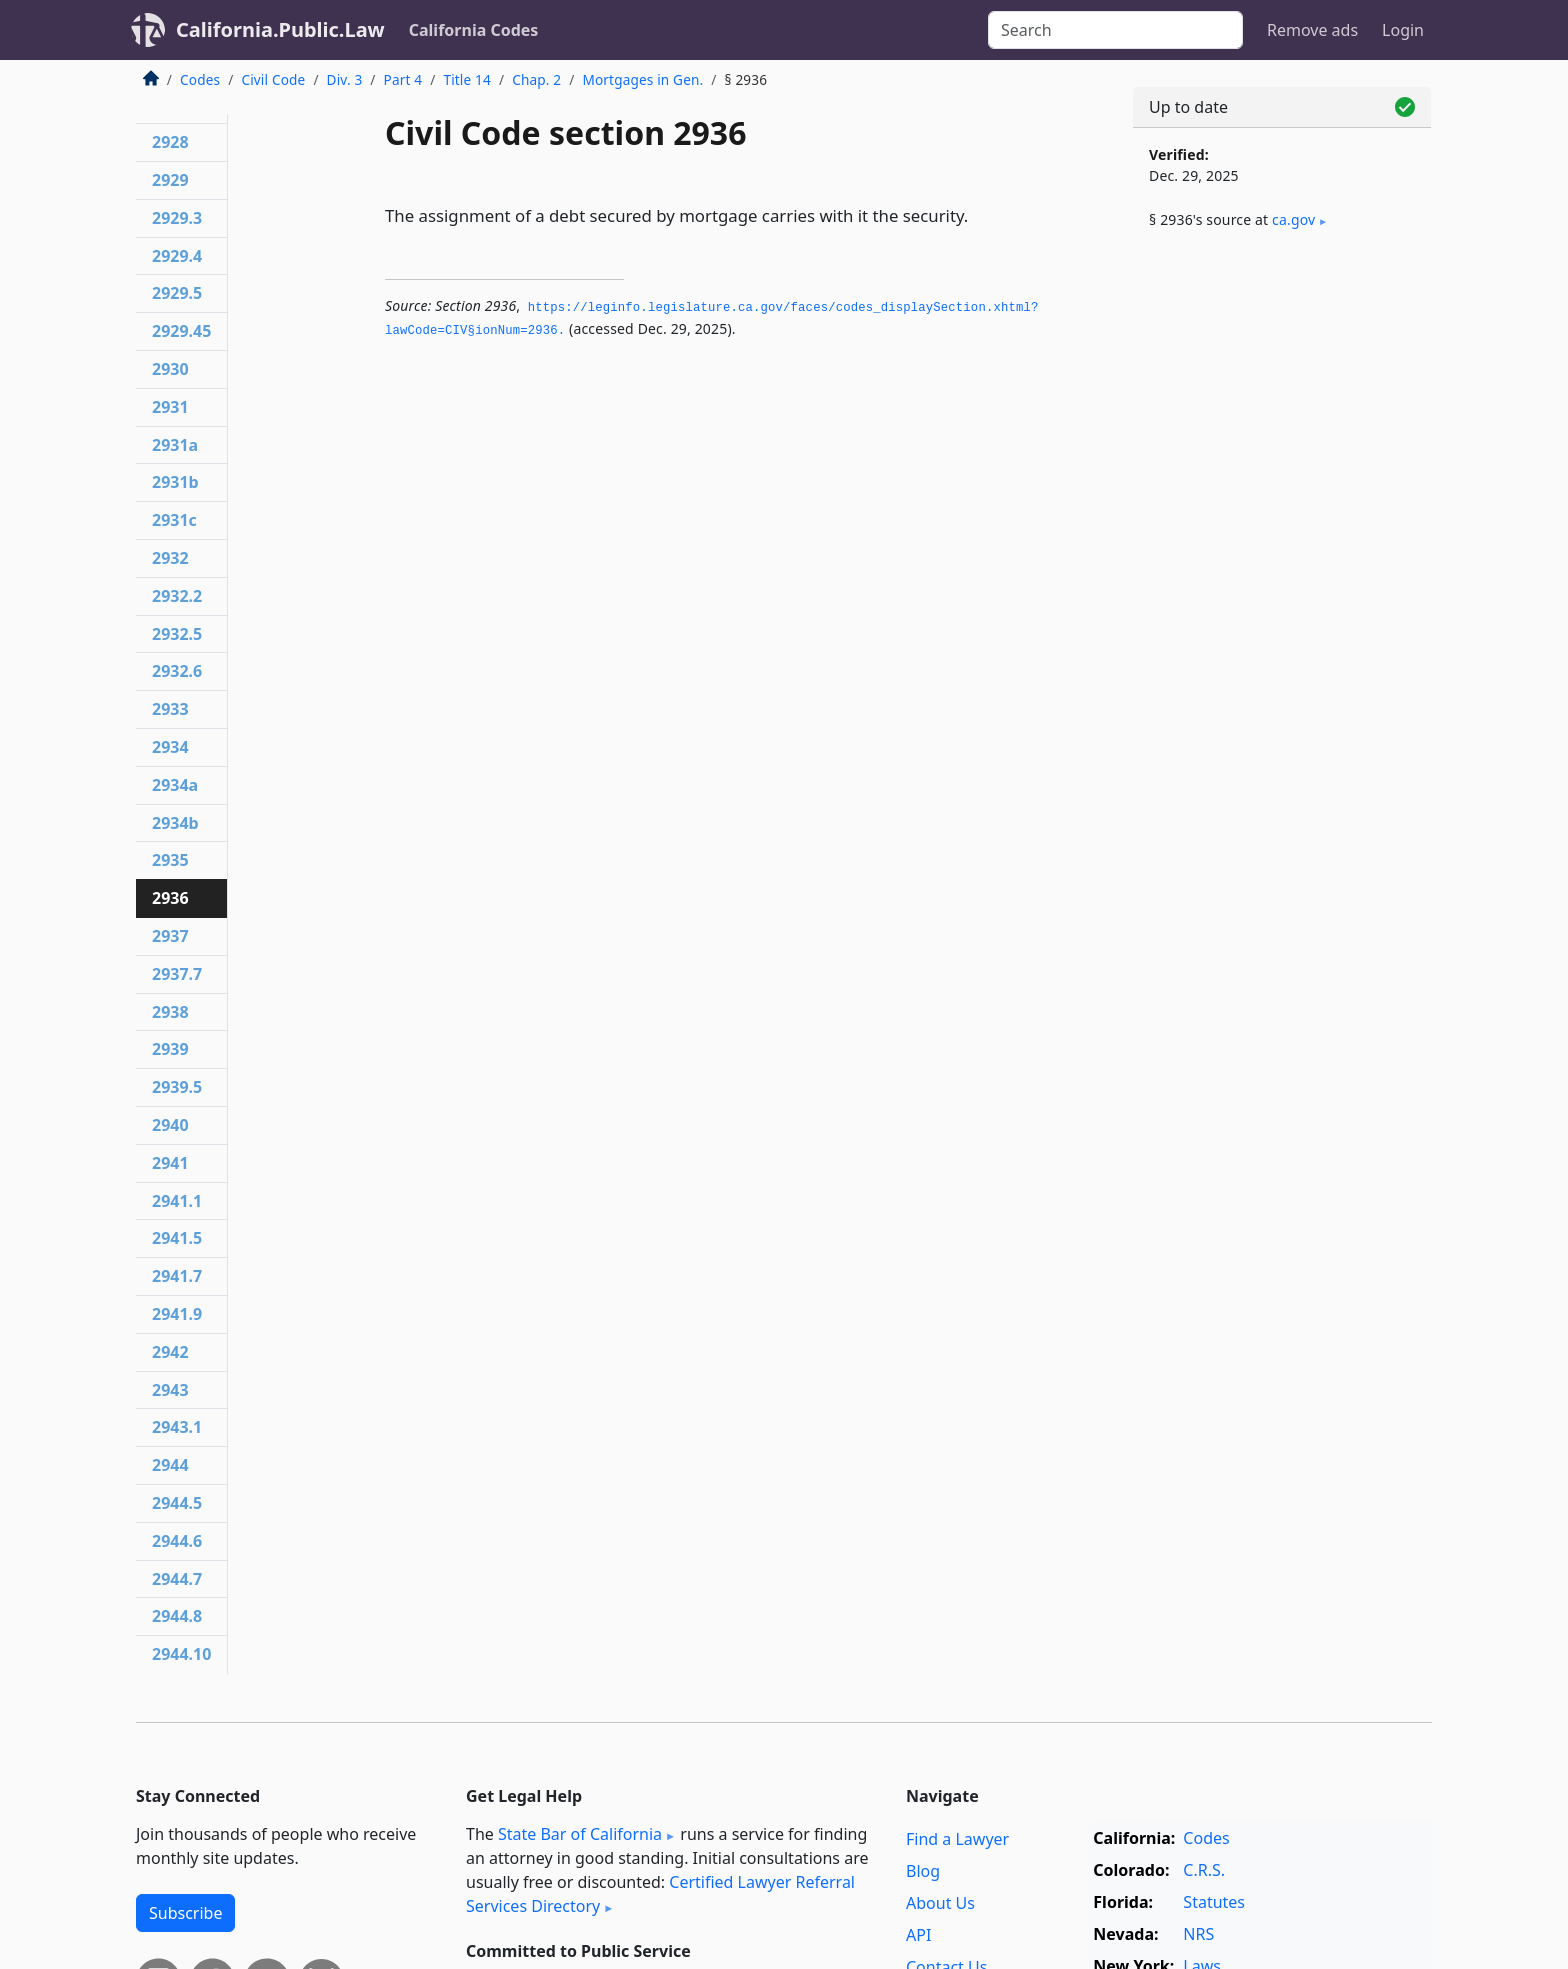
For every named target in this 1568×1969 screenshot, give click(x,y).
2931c (174, 520)
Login (1403, 30)
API (918, 1935)
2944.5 (177, 1503)
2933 (170, 709)
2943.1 (177, 1427)
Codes (200, 79)
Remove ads (1312, 30)
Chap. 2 (536, 79)
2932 (170, 558)
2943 (170, 1390)
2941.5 (177, 1238)
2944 (170, 1465)
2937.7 (177, 974)
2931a (175, 445)
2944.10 (181, 1654)
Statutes (1214, 1902)
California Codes (474, 30)
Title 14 (467, 79)
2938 (170, 1012)
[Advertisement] (1282, 577)
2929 (170, 180)
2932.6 (177, 671)
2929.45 (181, 331)
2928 (170, 142)
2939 (170, 1049)
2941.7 (177, 1276)
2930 (170, 369)
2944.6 (177, 1541)
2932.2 (177, 596)
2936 (170, 898)
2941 (170, 1163)
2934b (175, 823)
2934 (170, 747)
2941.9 (177, 1314)
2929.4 (177, 256)
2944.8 (177, 1616)
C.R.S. (1204, 1870)
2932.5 (177, 634)
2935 (170, 860)
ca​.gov (1293, 219)
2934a (175, 785)
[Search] (1115, 30)
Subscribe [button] (185, 1913)
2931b (175, 482)
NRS (1198, 1934)
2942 (170, 1352)
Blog (923, 1871)
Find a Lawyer (957, 1839)
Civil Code (273, 79)
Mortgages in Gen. (642, 79)
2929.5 (177, 293)
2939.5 (177, 1087)
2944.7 (177, 1579)
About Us (940, 1903)
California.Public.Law (280, 29)
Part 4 (403, 79)
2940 (170, 1125)
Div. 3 (345, 79)
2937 (170, 936)
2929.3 (177, 218)
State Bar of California (580, 1834)
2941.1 (177, 1201)
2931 (170, 407)
